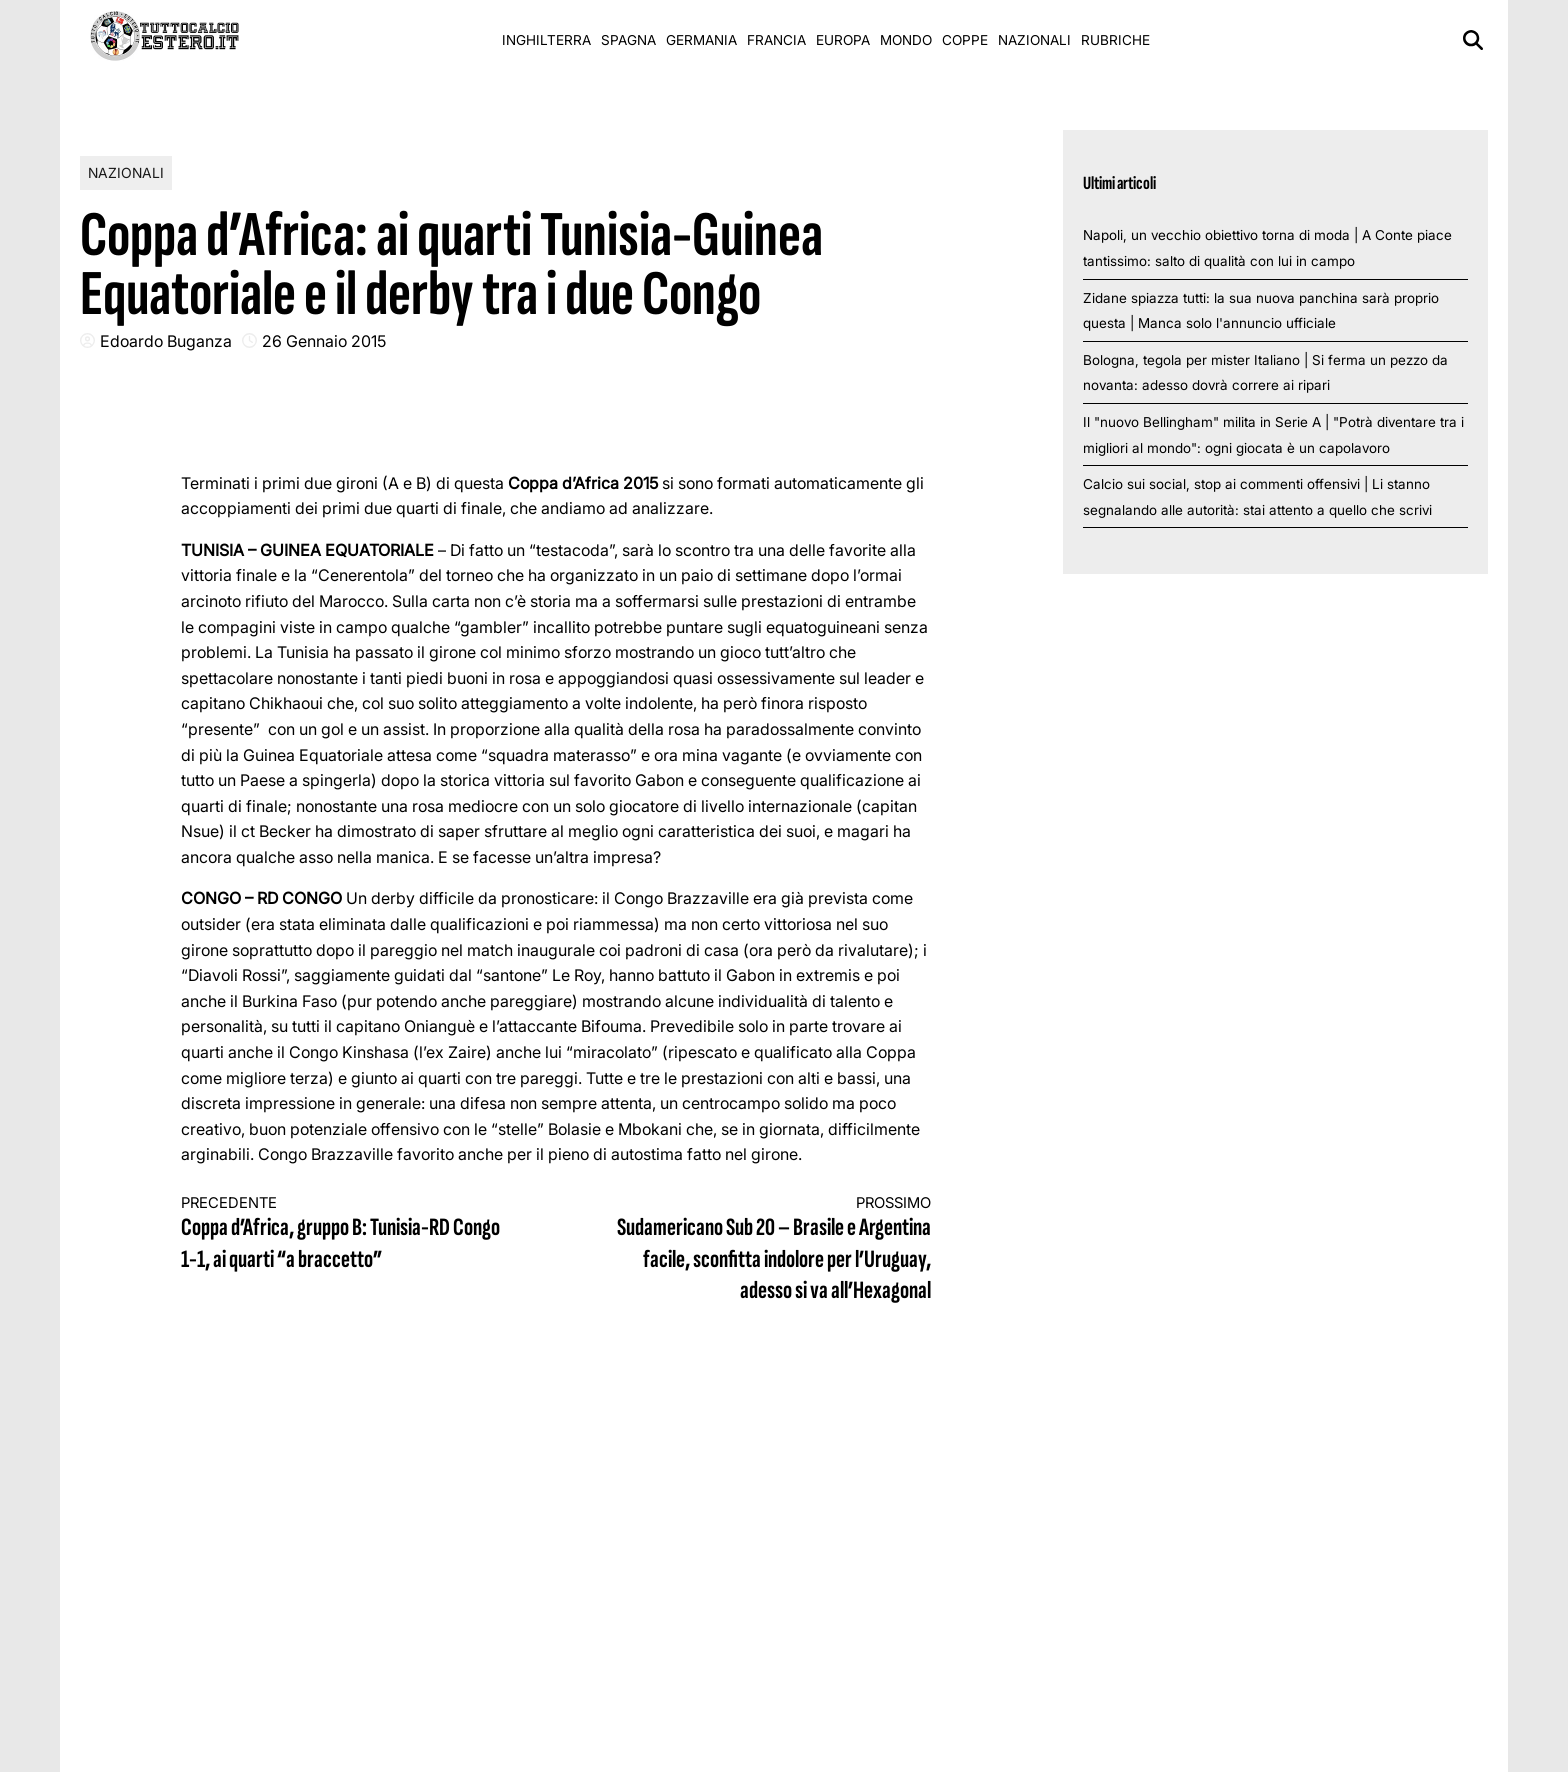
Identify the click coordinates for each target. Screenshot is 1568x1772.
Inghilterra (546, 40)
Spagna (628, 40)
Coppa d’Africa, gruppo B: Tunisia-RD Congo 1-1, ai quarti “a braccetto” (350, 1234)
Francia (776, 40)
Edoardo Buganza (166, 341)
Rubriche (1115, 40)
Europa (843, 40)
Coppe (965, 40)
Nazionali (1034, 40)
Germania (701, 40)
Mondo (906, 40)
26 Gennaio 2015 (324, 341)
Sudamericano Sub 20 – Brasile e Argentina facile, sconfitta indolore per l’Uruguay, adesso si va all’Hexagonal (763, 1250)
